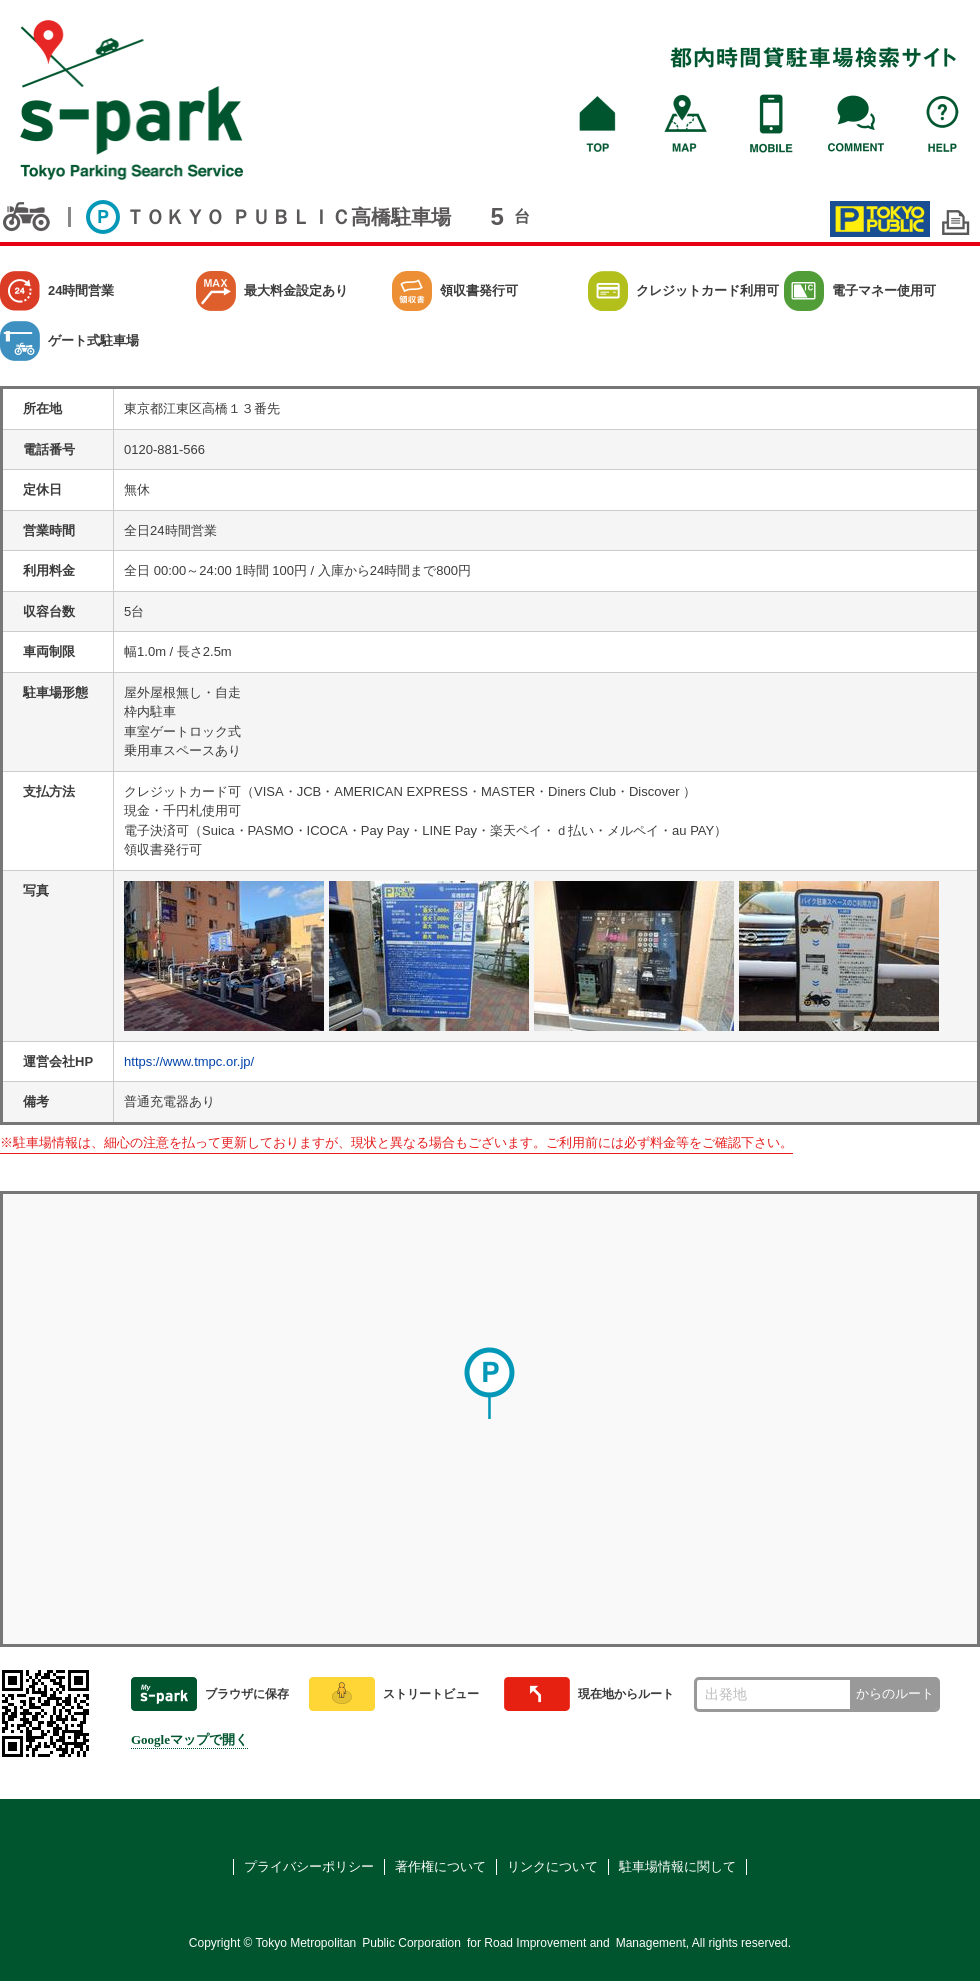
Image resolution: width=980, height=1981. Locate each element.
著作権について (440, 1866)
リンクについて (552, 1866)
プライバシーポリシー (309, 1866)
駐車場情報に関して (677, 1866)
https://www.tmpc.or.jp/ (189, 1061)
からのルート (895, 1693)
